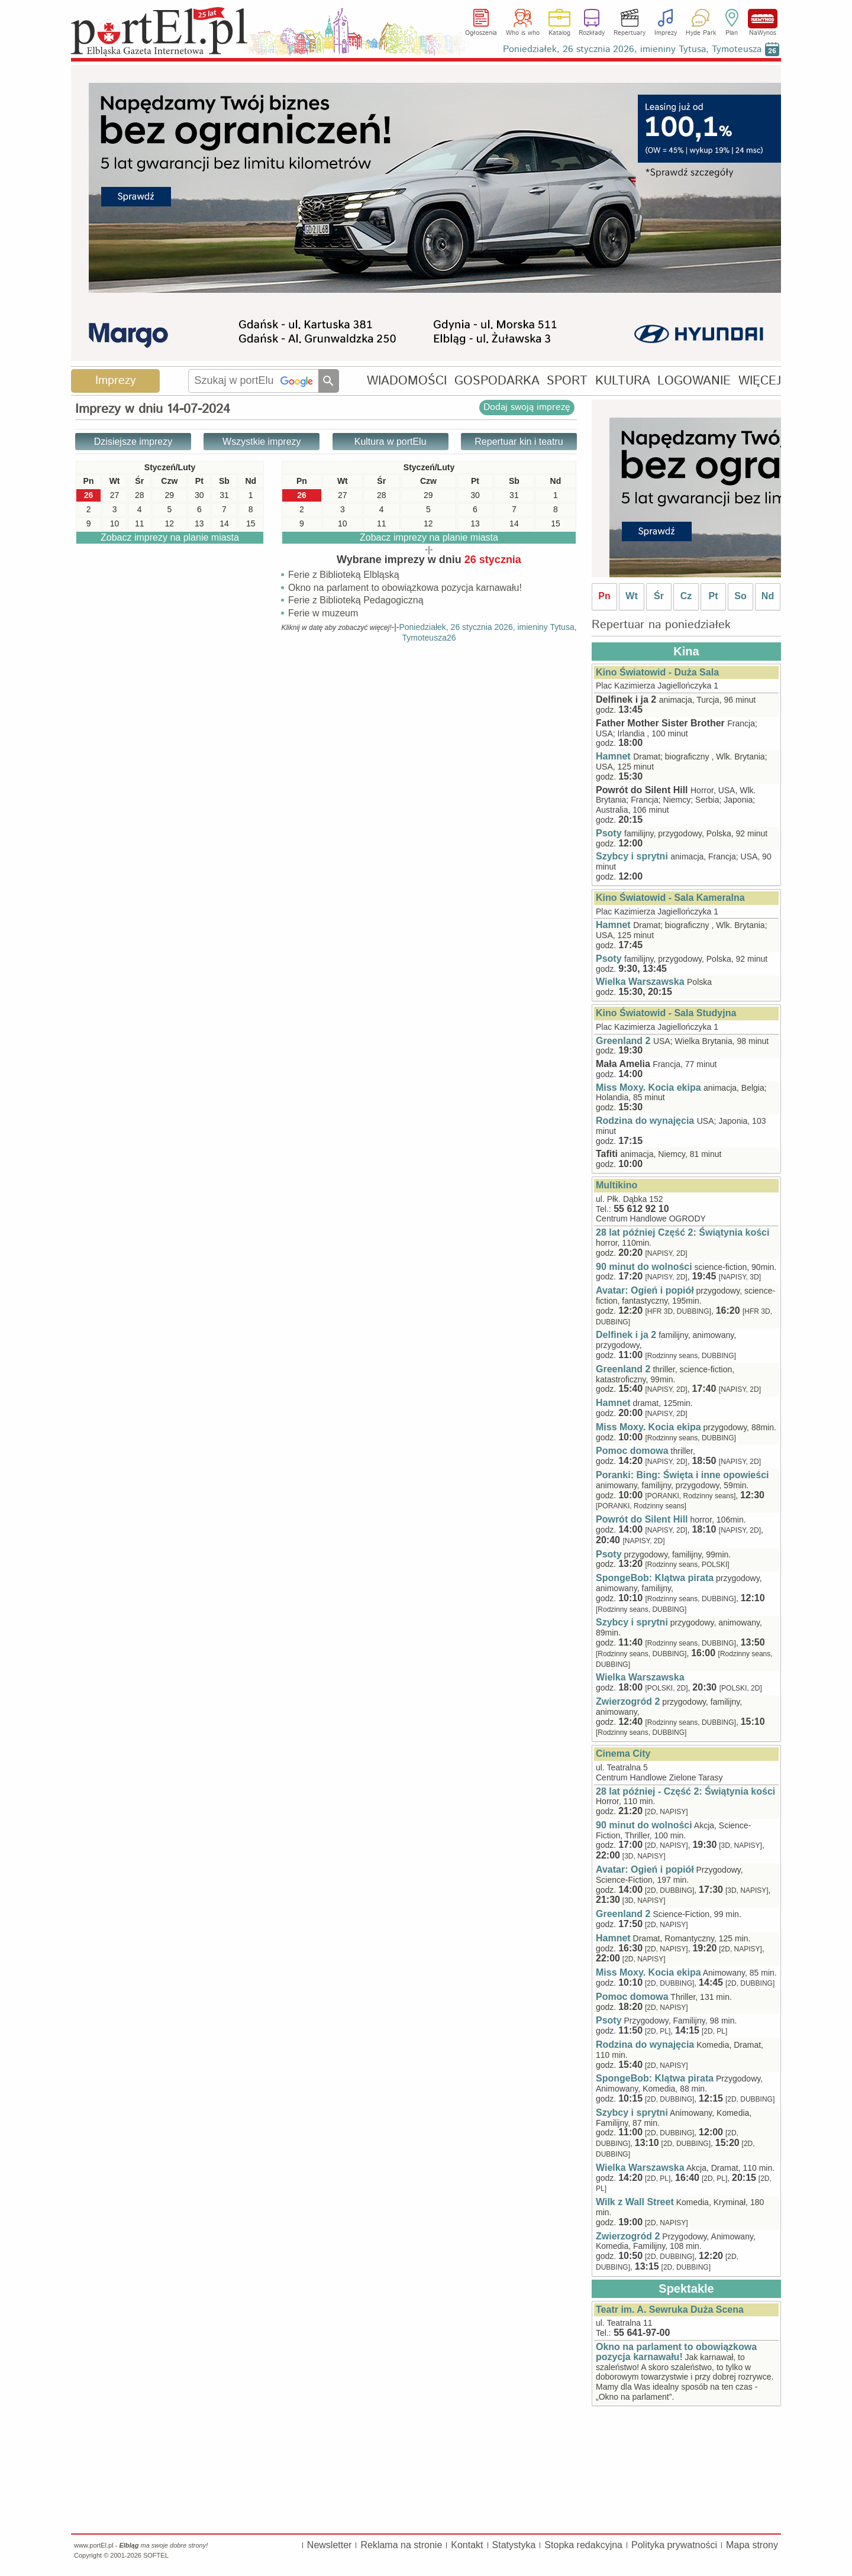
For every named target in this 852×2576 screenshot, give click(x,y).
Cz (686, 596)
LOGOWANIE (694, 380)
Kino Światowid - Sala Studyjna (666, 1013)
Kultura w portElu (390, 442)
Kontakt (467, 2545)
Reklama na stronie (401, 2545)
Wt (631, 596)
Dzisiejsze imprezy (133, 442)
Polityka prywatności (674, 2545)
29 (428, 495)
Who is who (523, 33)
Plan (731, 33)
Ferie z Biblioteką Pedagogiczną (356, 600)
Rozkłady (592, 33)
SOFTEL (156, 2555)
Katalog (559, 33)
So (740, 596)
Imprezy (665, 33)
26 (301, 495)
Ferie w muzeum (323, 613)
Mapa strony (752, 2545)
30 (475, 495)
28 (381, 495)
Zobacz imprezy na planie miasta (429, 537)
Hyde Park (701, 33)
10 (342, 523)
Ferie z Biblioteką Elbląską (343, 575)
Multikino (616, 1185)
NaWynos (762, 18)
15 (555, 523)
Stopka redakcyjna (583, 2545)
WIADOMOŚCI (407, 380)
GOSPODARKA (497, 380)
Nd (767, 596)
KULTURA (622, 380)
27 (342, 495)
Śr (659, 596)
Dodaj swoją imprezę (526, 407)
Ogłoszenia (481, 33)
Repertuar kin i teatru (519, 442)
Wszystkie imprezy (261, 442)
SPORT (567, 380)
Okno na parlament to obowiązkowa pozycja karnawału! (405, 588)
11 (381, 523)
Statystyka (514, 2545)
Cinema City (623, 1753)
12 (428, 523)
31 (514, 495)
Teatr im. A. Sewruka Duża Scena (670, 2309)
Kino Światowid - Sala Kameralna (670, 898)
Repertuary (630, 33)
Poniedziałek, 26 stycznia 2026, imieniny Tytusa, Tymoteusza (632, 49)
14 (514, 523)
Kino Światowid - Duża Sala (657, 672)
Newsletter (329, 2545)
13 (475, 523)
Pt (713, 596)
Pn (604, 596)
